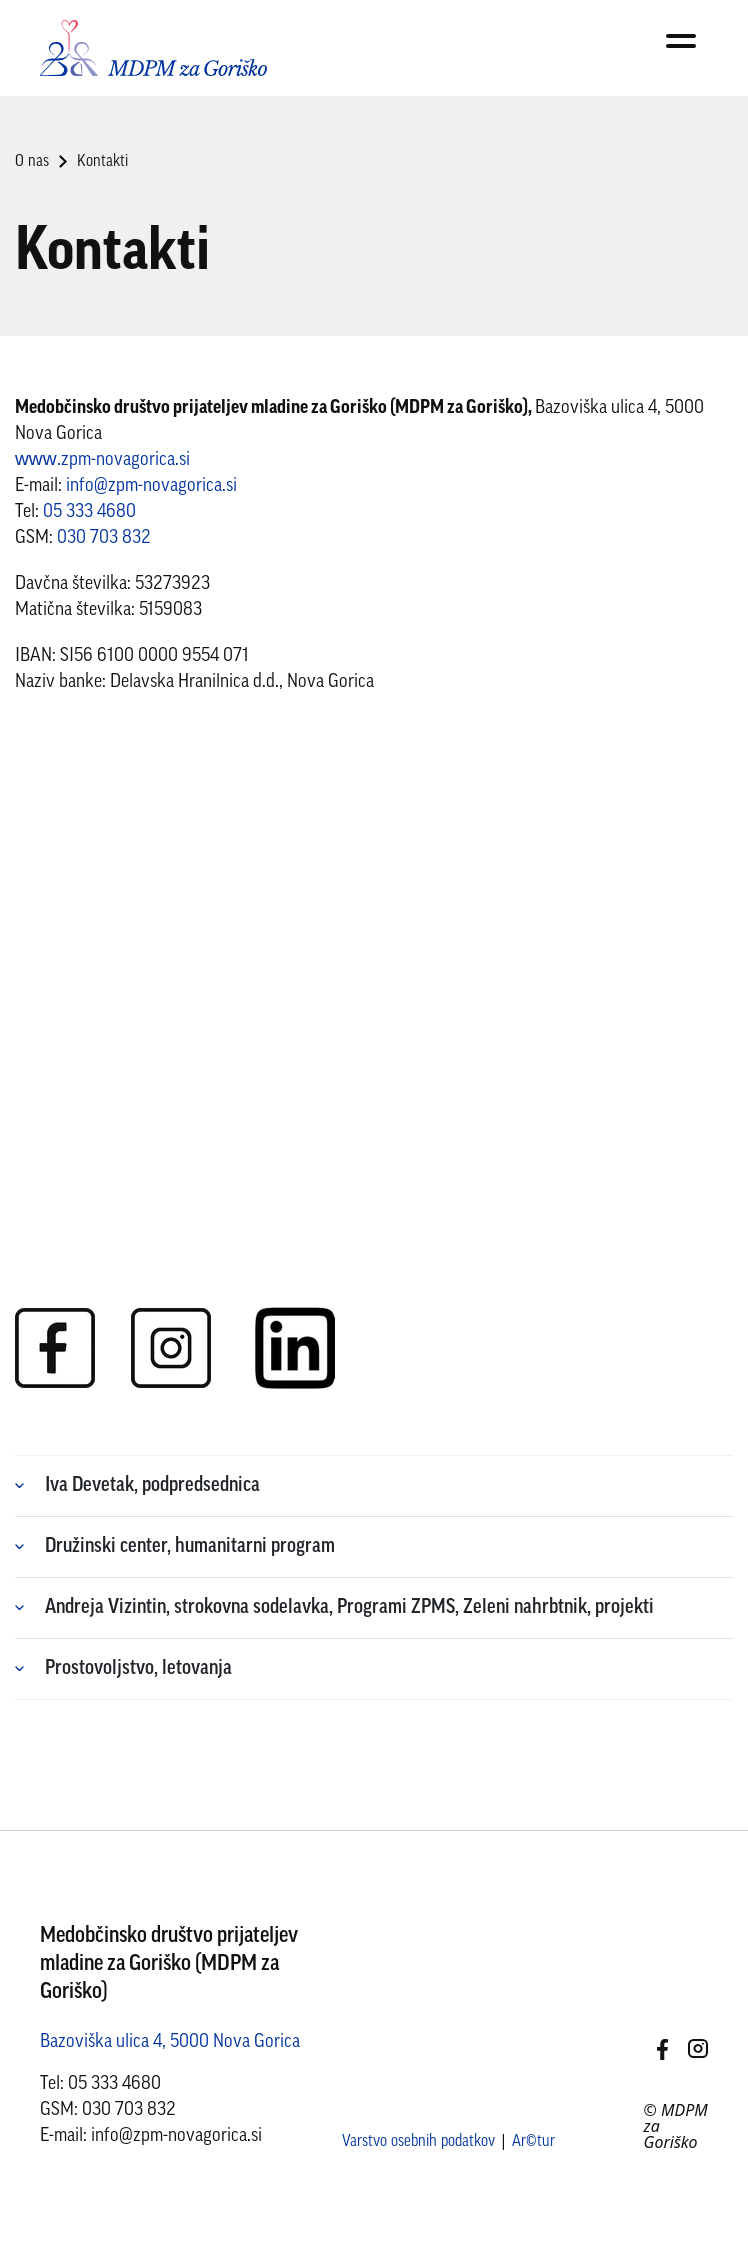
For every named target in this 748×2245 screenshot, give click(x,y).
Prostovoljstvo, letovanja (138, 1669)
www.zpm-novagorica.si (102, 460)
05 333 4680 (89, 512)
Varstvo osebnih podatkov (418, 2142)
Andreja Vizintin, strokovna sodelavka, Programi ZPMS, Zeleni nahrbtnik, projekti (349, 1608)
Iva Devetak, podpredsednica (152, 1486)
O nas (32, 162)
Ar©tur (533, 2142)
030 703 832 (104, 538)
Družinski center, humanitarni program (190, 1547)
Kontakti (102, 162)
